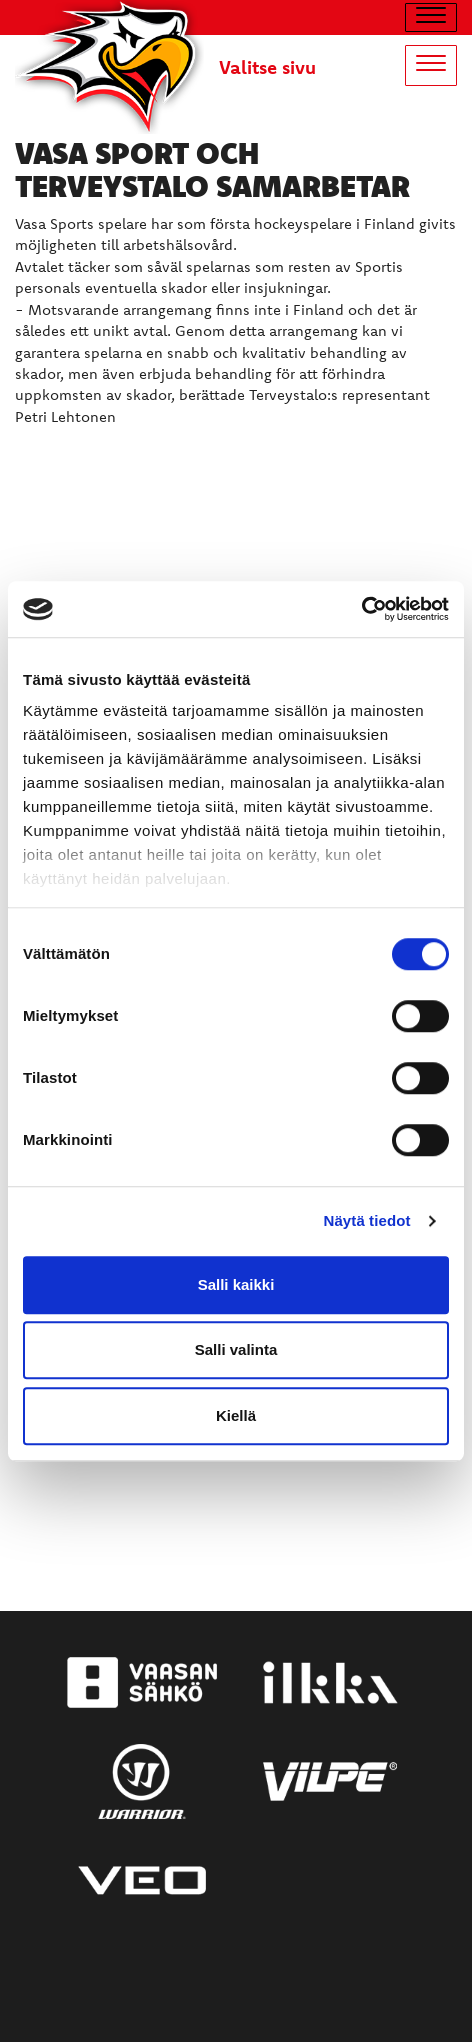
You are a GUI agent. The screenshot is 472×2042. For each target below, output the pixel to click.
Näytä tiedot (367, 1220)
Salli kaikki (236, 1284)
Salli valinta (236, 1349)
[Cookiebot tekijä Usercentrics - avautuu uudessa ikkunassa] (361, 609)
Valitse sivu (267, 67)
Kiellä (236, 1415)
